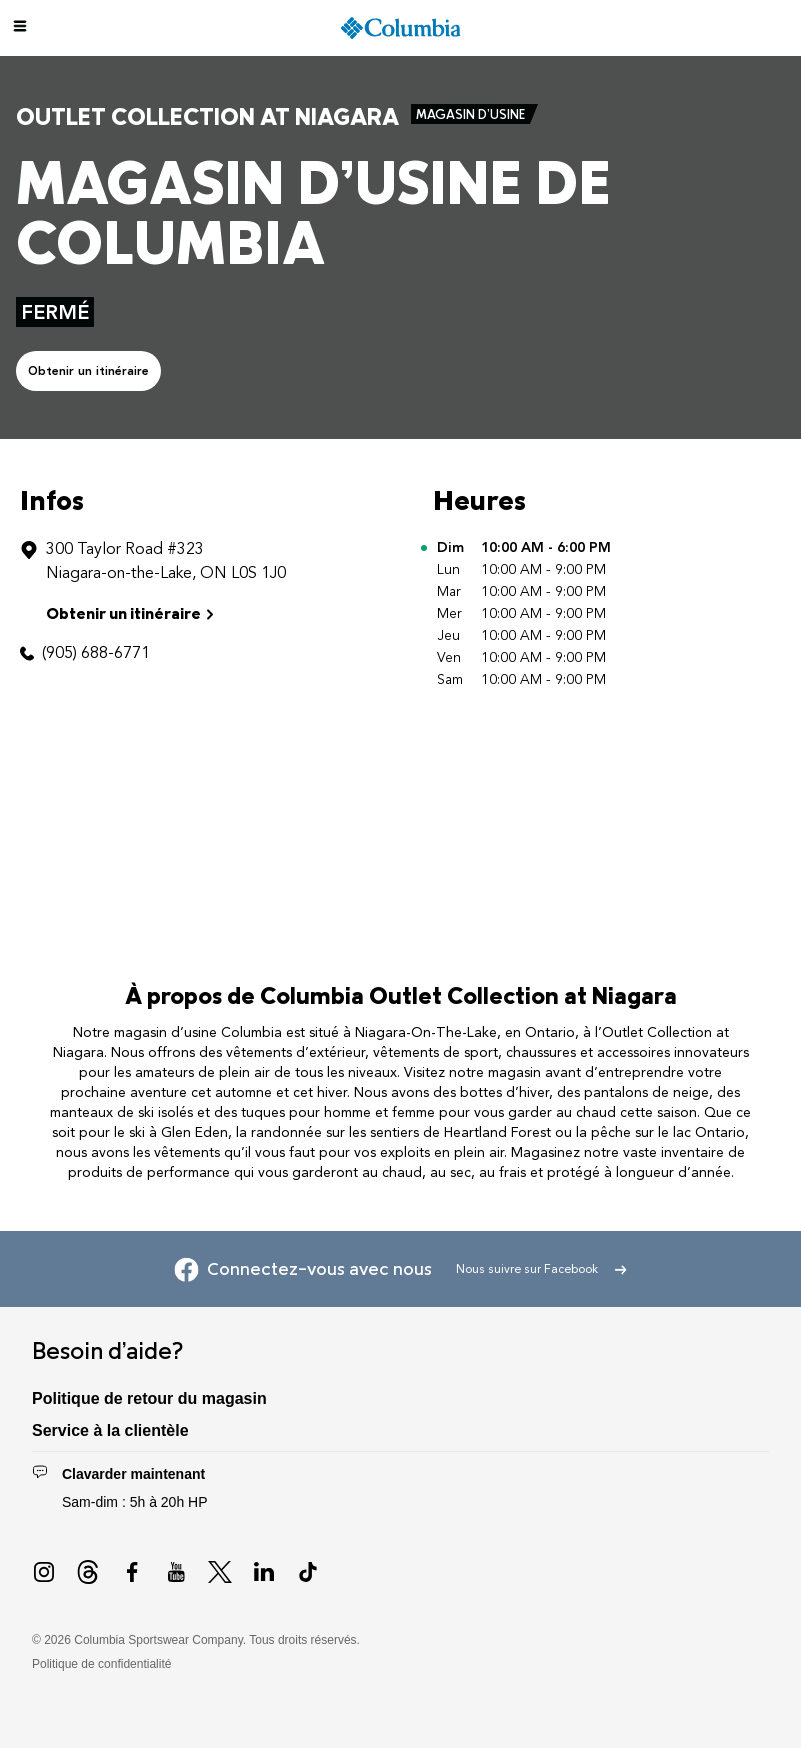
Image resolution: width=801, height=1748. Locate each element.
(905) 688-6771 (96, 653)
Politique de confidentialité (101, 1664)
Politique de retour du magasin (149, 1398)
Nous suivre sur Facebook (541, 1269)
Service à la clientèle (110, 1430)
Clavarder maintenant (133, 1474)
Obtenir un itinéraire (88, 371)
